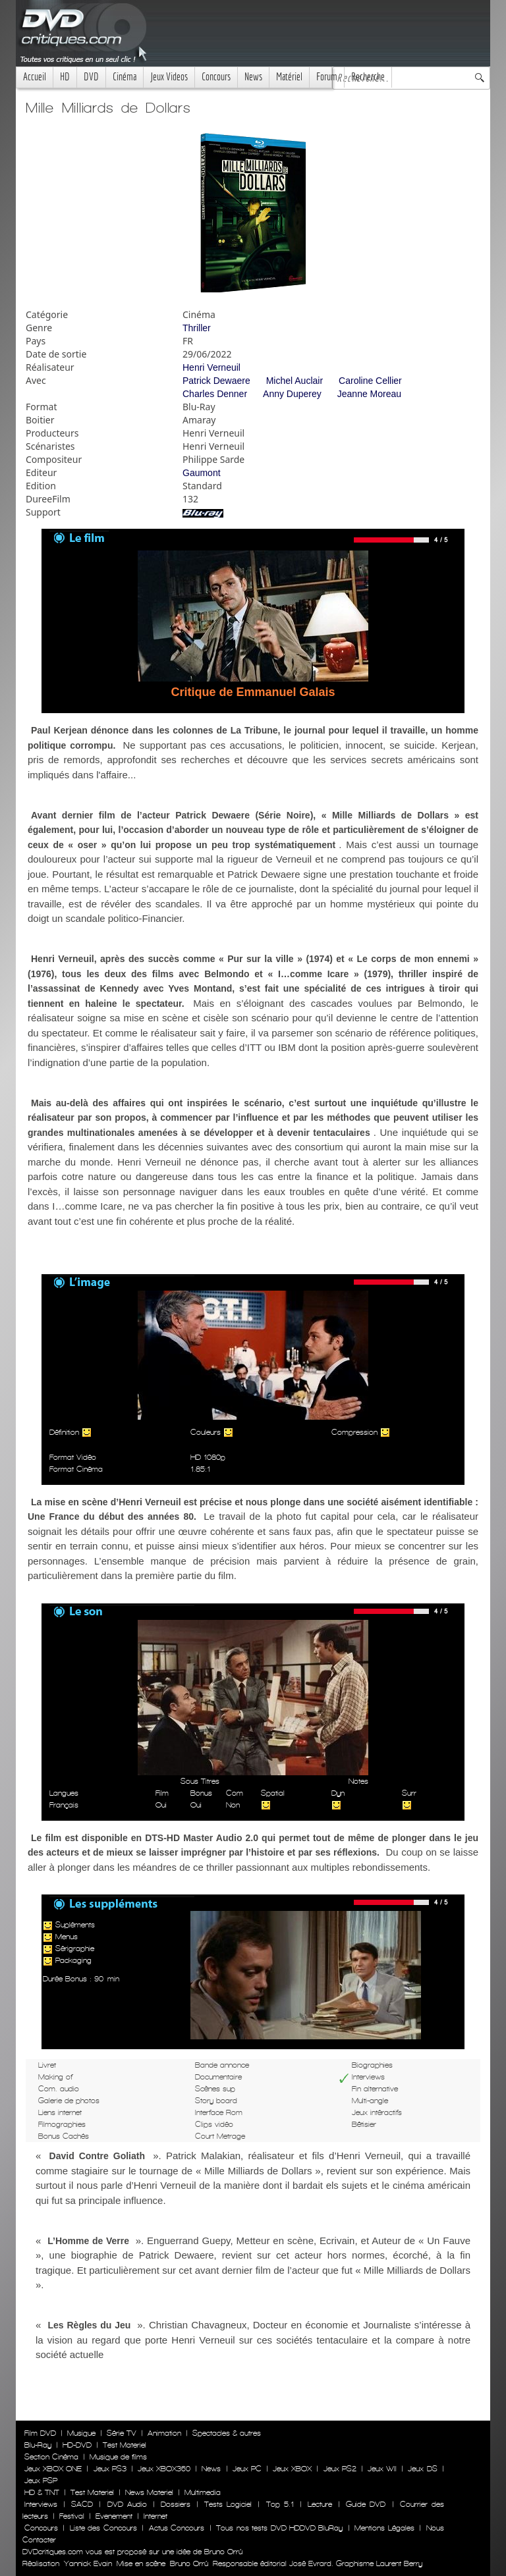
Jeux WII (382, 2469)
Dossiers (175, 2504)
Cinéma (124, 76)
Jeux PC (247, 2469)
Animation (164, 2433)
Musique (81, 2433)
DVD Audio (127, 2504)
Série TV (121, 2433)
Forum (326, 76)
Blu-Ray (37, 2445)
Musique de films (118, 2457)
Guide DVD (365, 2504)
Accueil (34, 76)
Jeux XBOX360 (164, 2469)
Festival (71, 2516)
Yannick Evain (88, 2563)
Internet (155, 2516)
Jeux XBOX (292, 2469)
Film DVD (40, 2433)
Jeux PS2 (339, 2469)
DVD (91, 76)
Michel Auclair (294, 380)
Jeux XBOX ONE (53, 2469)
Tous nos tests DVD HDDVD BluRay (279, 2528)
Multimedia (202, 2492)
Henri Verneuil (211, 367)
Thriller (197, 328)
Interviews (40, 2504)
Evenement (114, 2516)
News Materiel (149, 2492)
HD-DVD (77, 2445)
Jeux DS (422, 2469)
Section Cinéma (51, 2457)
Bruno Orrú (189, 2563)
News (253, 76)
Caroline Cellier (370, 380)
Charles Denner (215, 394)
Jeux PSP (40, 2480)
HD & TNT (41, 2492)
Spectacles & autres (226, 2433)
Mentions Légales (384, 2528)
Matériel (289, 76)
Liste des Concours (103, 2528)
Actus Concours (176, 2528)
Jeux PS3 (110, 2469)
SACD (82, 2504)
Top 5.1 (280, 2504)
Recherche (368, 76)
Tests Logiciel (228, 2504)
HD (65, 76)
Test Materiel (124, 2445)
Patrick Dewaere (216, 380)
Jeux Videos (169, 76)
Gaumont (202, 473)
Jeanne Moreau (369, 394)
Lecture (320, 2504)
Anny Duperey (292, 394)
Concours (216, 76)
